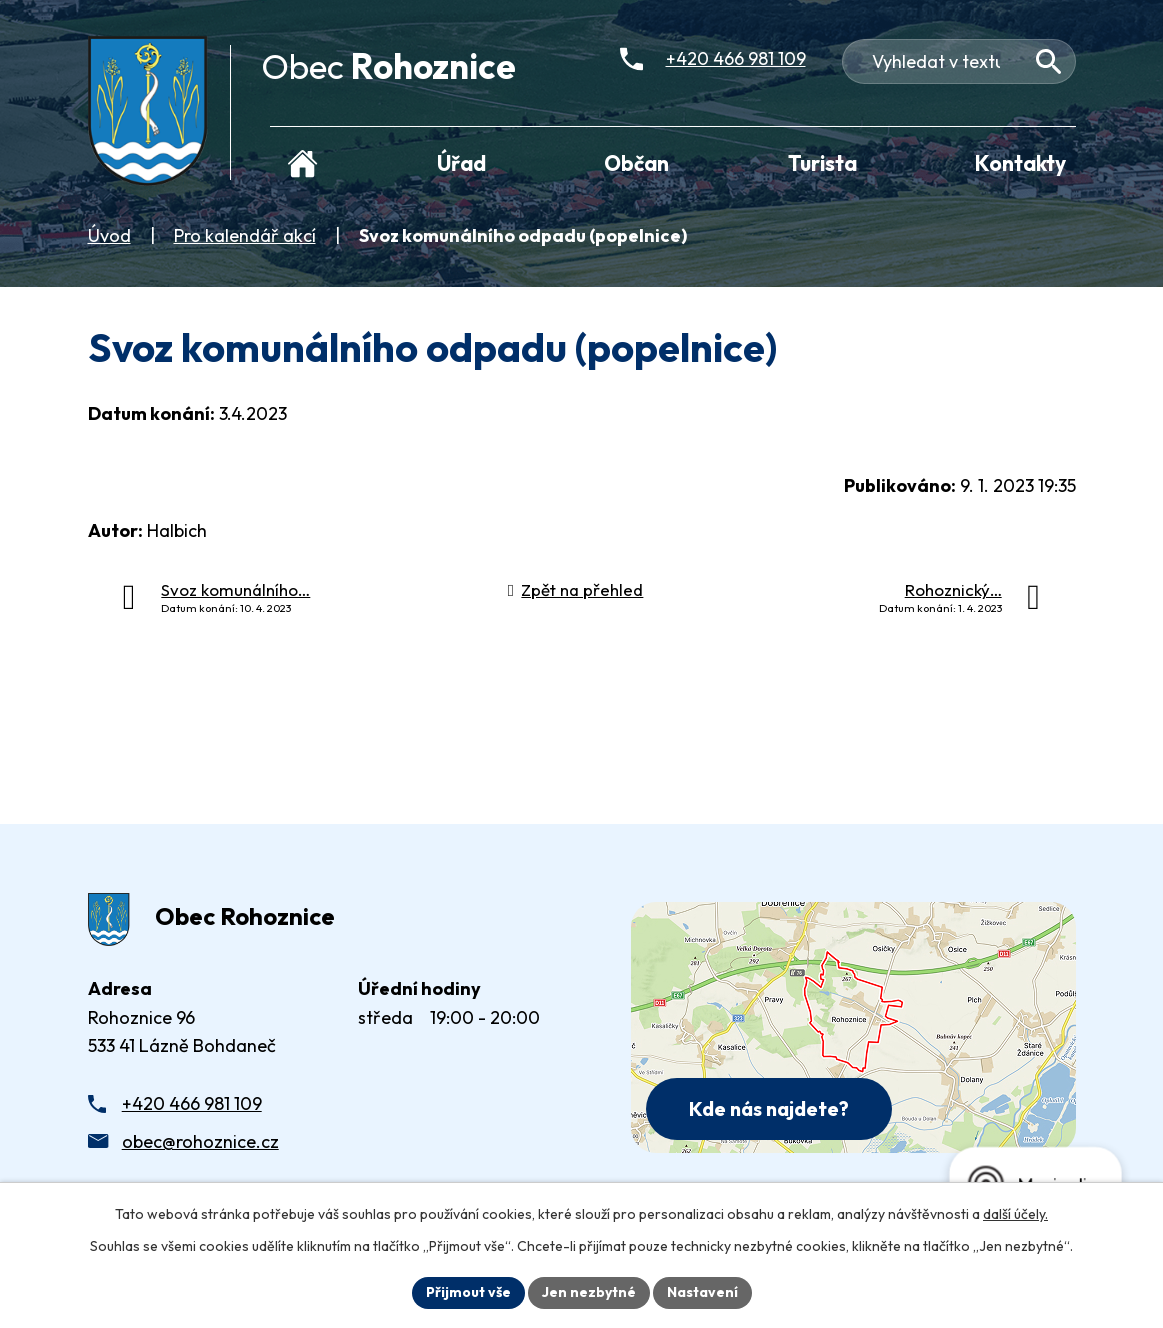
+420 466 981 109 (192, 1103)
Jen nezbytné (589, 1292)
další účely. (1015, 1214)
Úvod (109, 235)
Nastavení (702, 1292)
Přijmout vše (468, 1292)
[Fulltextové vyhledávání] (959, 61)
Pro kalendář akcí (245, 235)
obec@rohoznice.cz (200, 1141)
